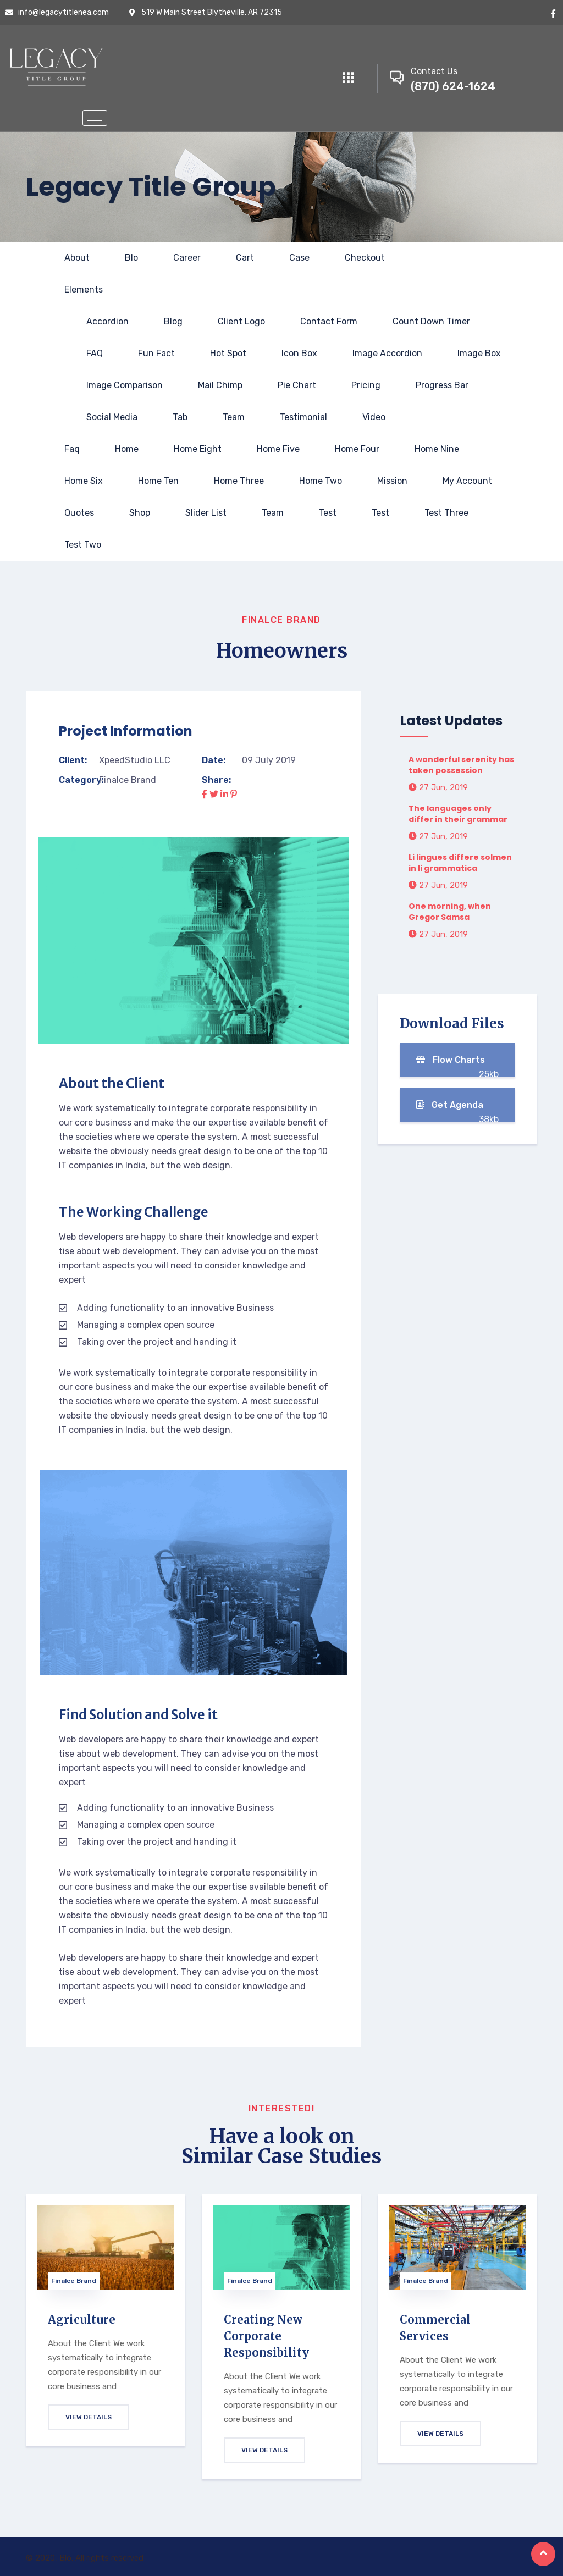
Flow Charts (457, 1066)
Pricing (365, 385)
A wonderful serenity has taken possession (461, 765)
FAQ (94, 353)
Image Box (479, 353)
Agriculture (81, 2319)
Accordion (107, 321)
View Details (88, 2417)
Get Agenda (457, 1111)
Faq (72, 449)
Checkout (365, 257)
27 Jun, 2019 (438, 787)
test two (82, 544)
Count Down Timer (431, 321)
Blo (131, 257)
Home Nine (437, 449)
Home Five (278, 449)
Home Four (357, 449)
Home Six (83, 481)
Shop (139, 513)
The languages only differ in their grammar (458, 814)
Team (234, 417)
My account (467, 481)
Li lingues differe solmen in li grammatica (460, 863)
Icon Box (299, 353)
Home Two (320, 481)
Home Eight (198, 449)
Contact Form (328, 321)
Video (373, 417)
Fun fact (156, 353)
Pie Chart (297, 385)
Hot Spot (228, 353)
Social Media (111, 417)
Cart (245, 257)
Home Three (239, 481)
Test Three (446, 513)
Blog (173, 321)
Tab (180, 417)
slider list (206, 513)
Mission (392, 481)
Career (187, 257)
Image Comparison (124, 385)
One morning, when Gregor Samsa (450, 912)
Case (299, 257)
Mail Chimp (220, 385)
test (327, 513)
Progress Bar (442, 385)
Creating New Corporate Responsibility (266, 2336)
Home (127, 449)
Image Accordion (387, 353)
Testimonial (303, 417)
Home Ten (158, 481)
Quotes (79, 513)
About (77, 257)
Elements (83, 289)
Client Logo (241, 321)
